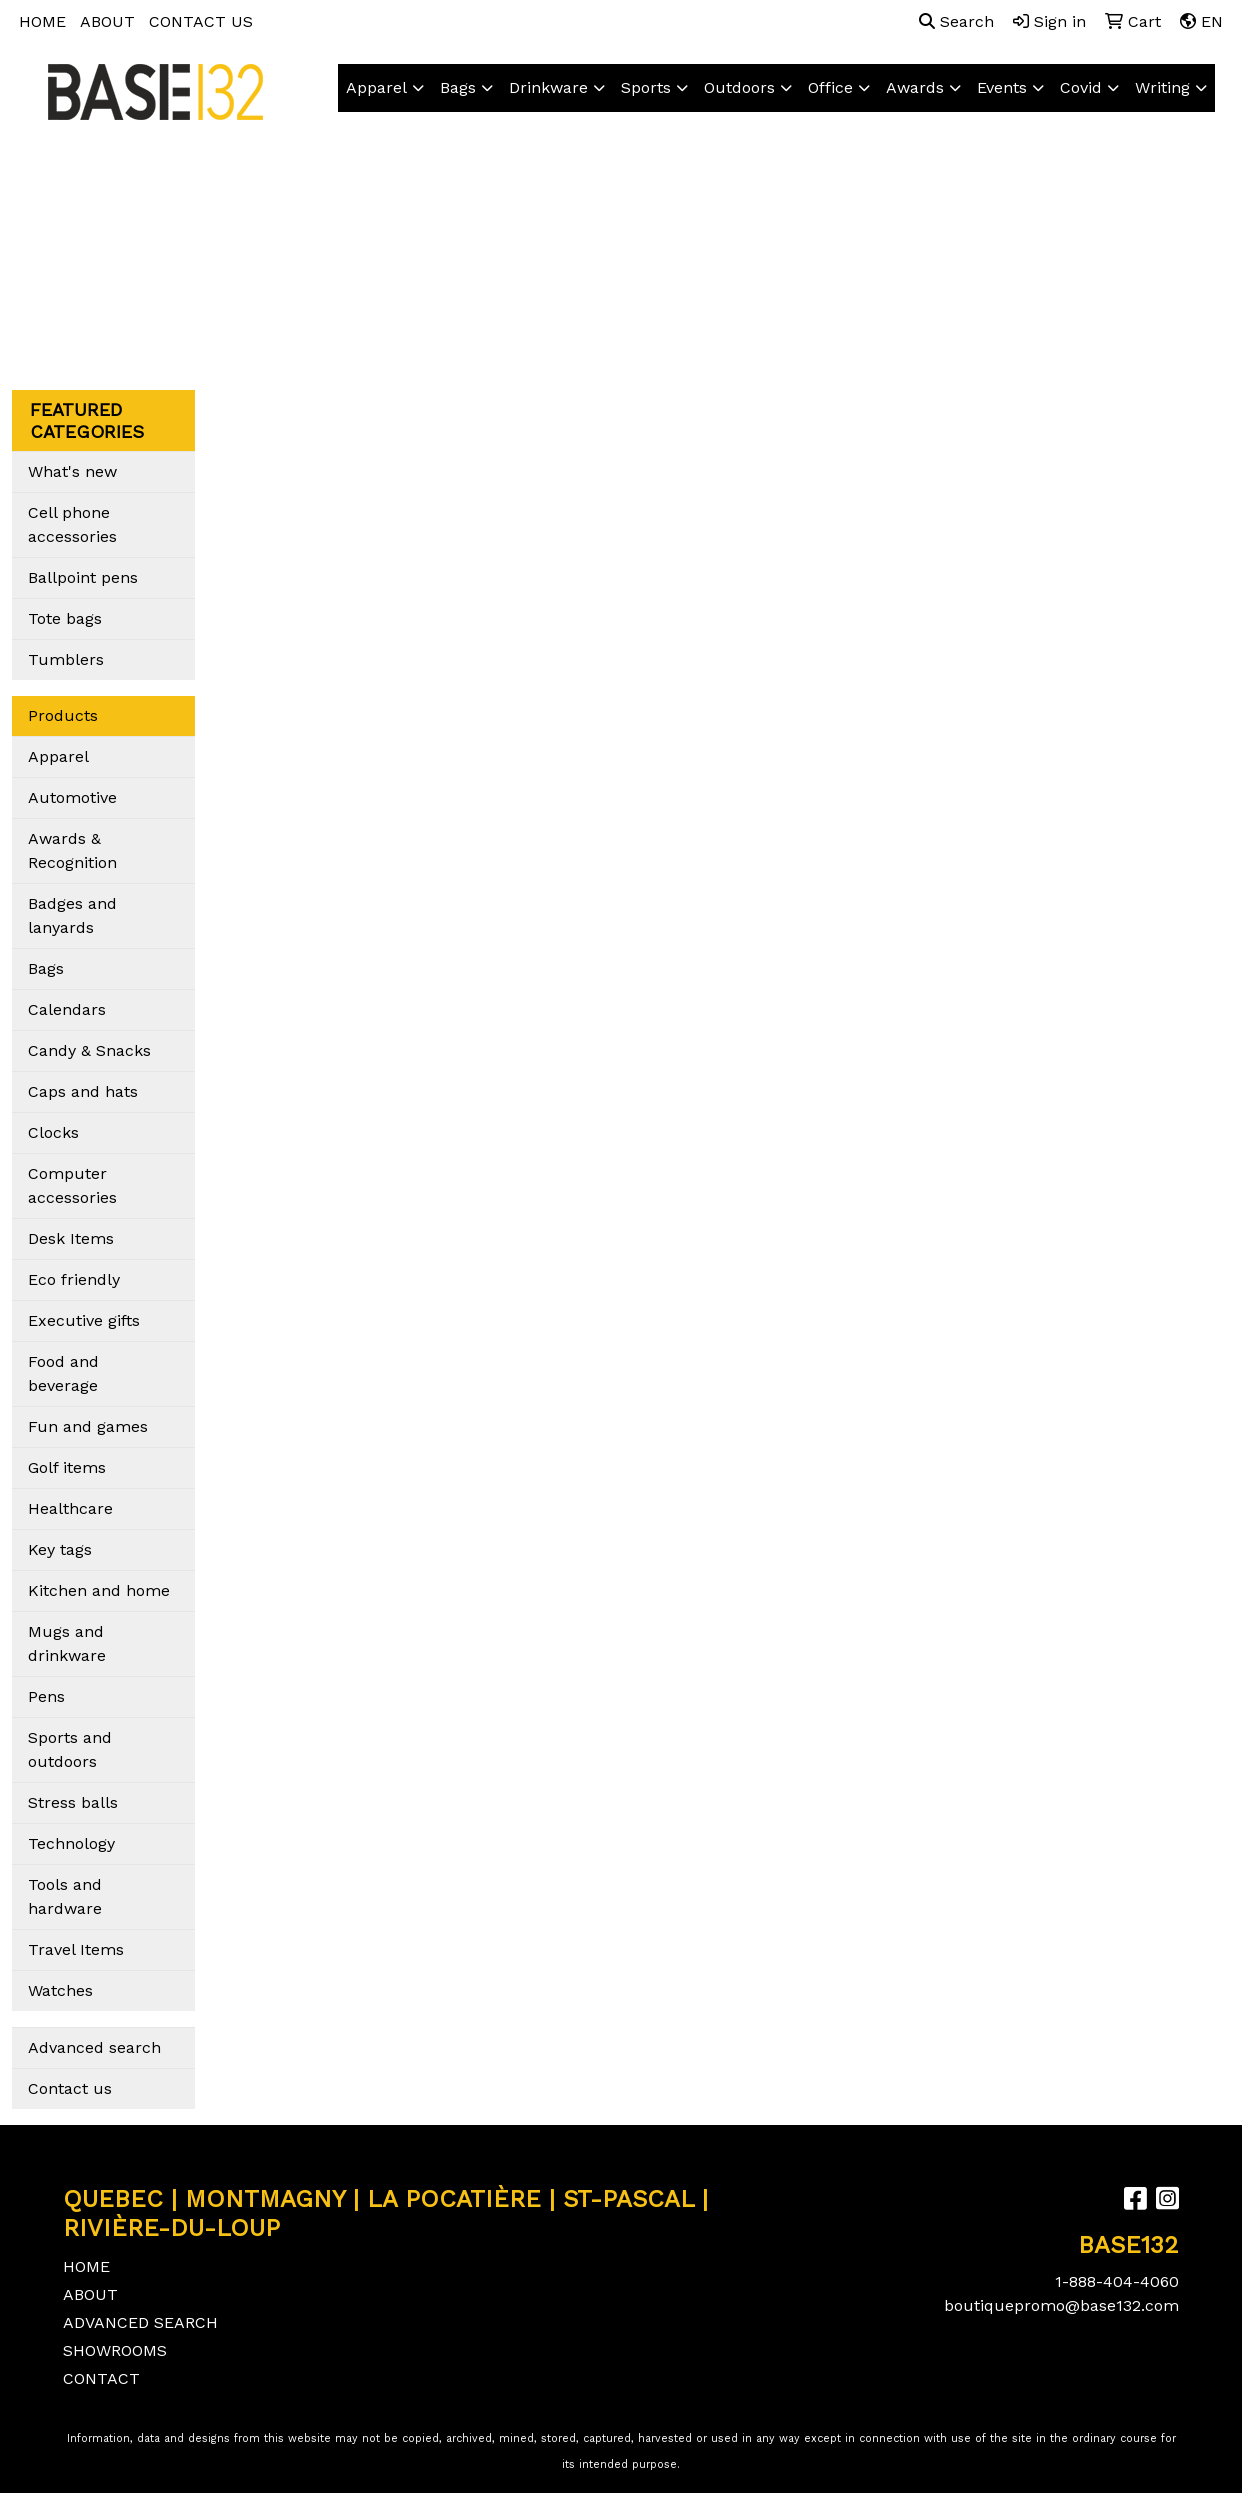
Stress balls (73, 1802)
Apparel (376, 87)
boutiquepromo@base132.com (1061, 2305)
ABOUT (107, 21)
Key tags (60, 1549)
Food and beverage (63, 1373)
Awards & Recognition (72, 850)
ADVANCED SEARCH (140, 2322)
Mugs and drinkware (67, 1643)
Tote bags (65, 618)
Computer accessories (72, 1185)
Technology (71, 1843)
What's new (72, 471)
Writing (1162, 87)
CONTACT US (201, 21)
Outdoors (739, 87)
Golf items (67, 1467)
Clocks (53, 1132)
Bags (458, 87)
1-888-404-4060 (1117, 2281)
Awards (915, 87)
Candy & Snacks (89, 1050)
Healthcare (70, 1508)
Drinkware (548, 87)
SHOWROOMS (115, 2350)
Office (830, 87)
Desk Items (71, 1238)
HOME (42, 21)
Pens (46, 1696)
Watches (60, 1990)
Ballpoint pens (83, 577)
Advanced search (94, 2047)
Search (956, 21)
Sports (646, 87)
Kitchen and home (99, 1590)
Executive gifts (84, 1320)
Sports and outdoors (70, 1749)
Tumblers (66, 659)
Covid (1081, 87)
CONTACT (101, 2378)
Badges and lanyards (72, 915)
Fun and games (88, 1426)
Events (1002, 87)
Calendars (67, 1009)
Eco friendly (74, 1279)
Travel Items (76, 1949)
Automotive (72, 797)
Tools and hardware (65, 1896)
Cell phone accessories (72, 524)
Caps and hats (83, 1091)
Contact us (70, 2088)
